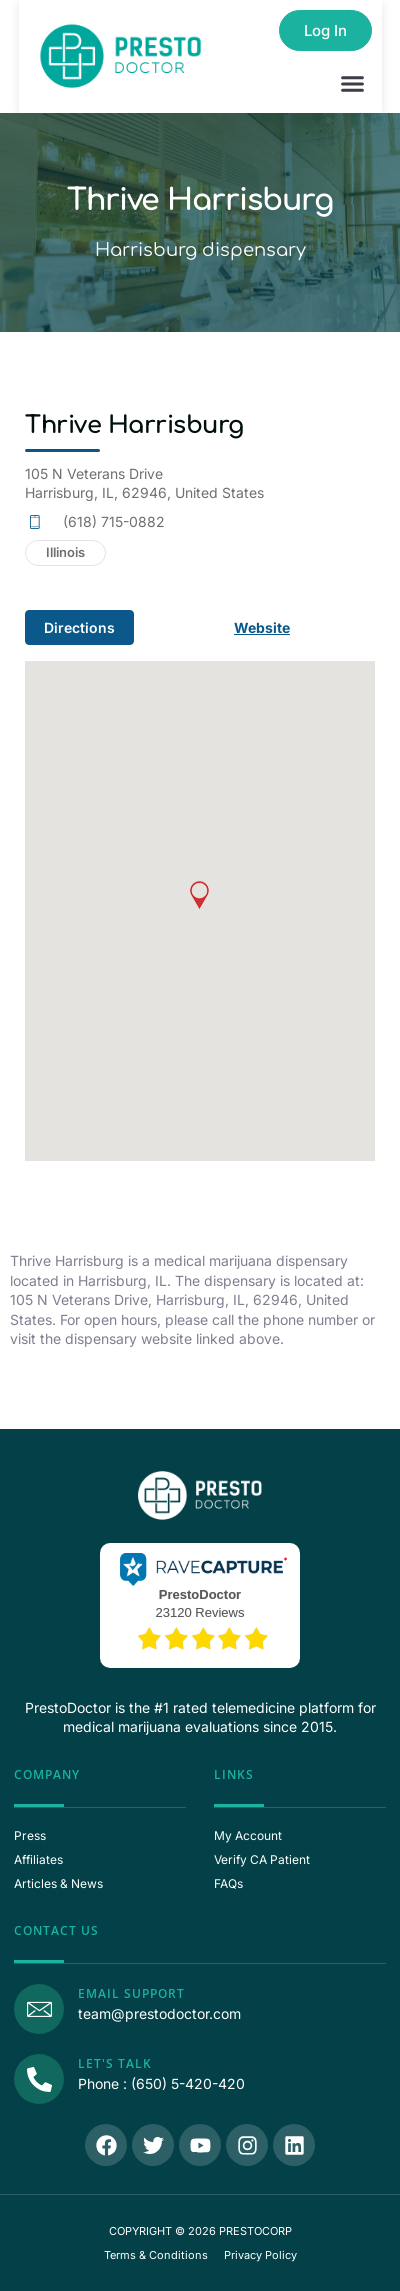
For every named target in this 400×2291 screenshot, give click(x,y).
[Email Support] (39, 2009)
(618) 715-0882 (114, 521)
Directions (79, 627)
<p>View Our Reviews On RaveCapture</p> (200, 1603)
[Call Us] (39, 2079)
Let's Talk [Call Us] (115, 2063)
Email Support (131, 1993)
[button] (353, 84)
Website (262, 627)
